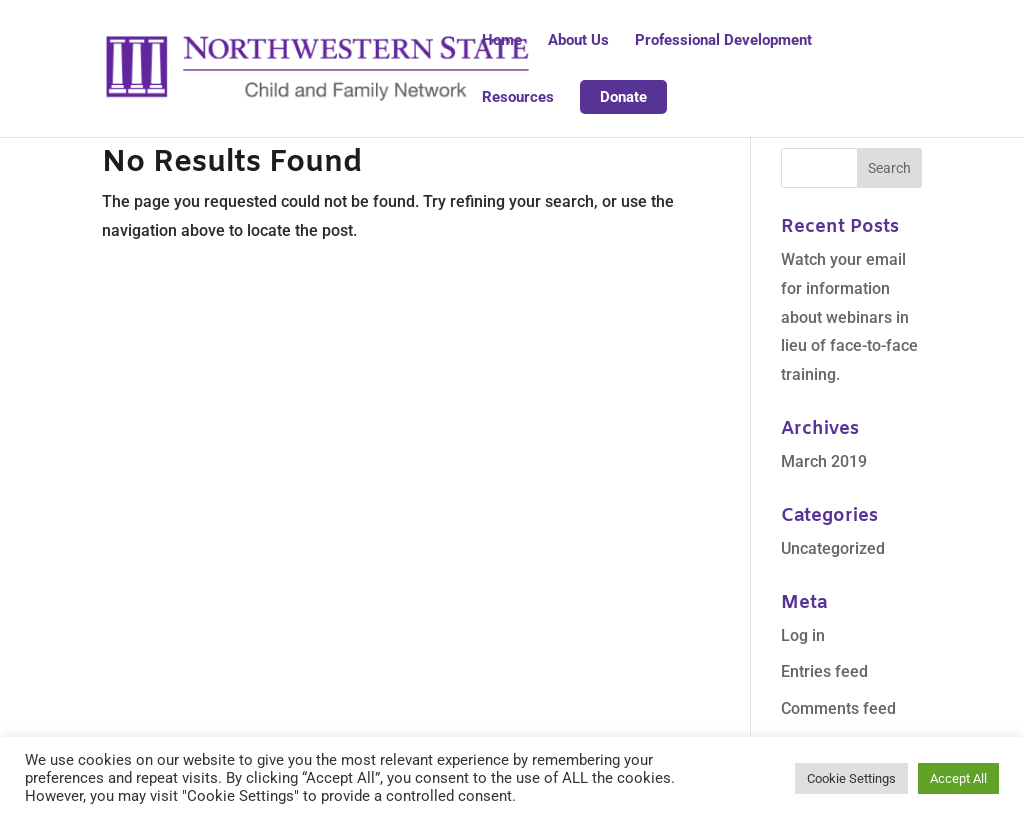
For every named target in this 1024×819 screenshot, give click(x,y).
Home (502, 41)
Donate (623, 97)
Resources (518, 98)
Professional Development (723, 41)
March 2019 (824, 461)
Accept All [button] (958, 778)
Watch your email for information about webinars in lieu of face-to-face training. (849, 317)
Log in (803, 635)
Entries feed (824, 671)
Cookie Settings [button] (851, 778)
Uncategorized (833, 548)
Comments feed (838, 708)
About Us (578, 41)
